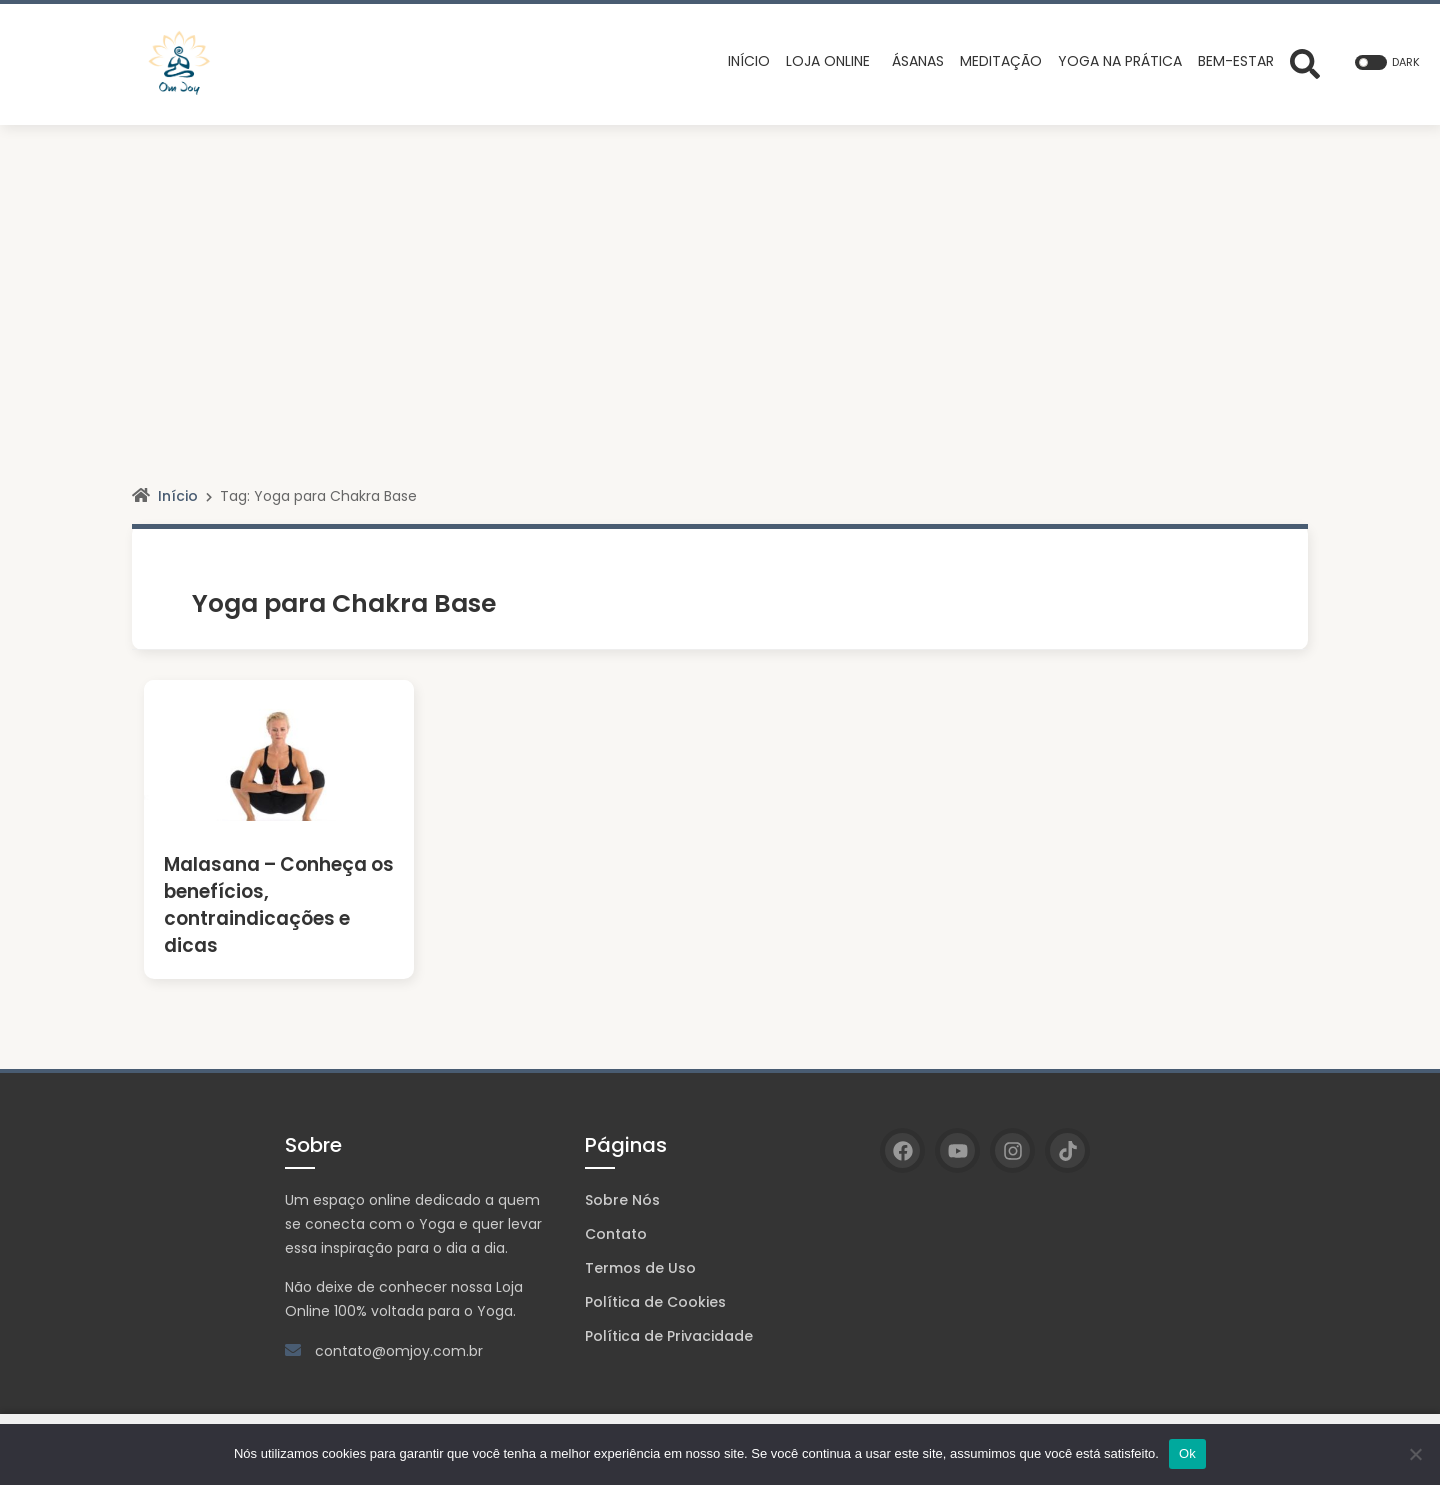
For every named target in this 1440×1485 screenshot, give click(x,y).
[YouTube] (957, 1150)
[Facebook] (902, 1150)
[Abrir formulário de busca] (1305, 62)
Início (178, 496)
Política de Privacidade (669, 1336)
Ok (1187, 1453)
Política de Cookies (655, 1302)
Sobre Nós (622, 1200)
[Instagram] (1012, 1150)
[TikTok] (1067, 1150)
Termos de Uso (640, 1268)
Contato (616, 1234)
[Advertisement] (720, 275)
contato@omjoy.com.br (399, 1351)
